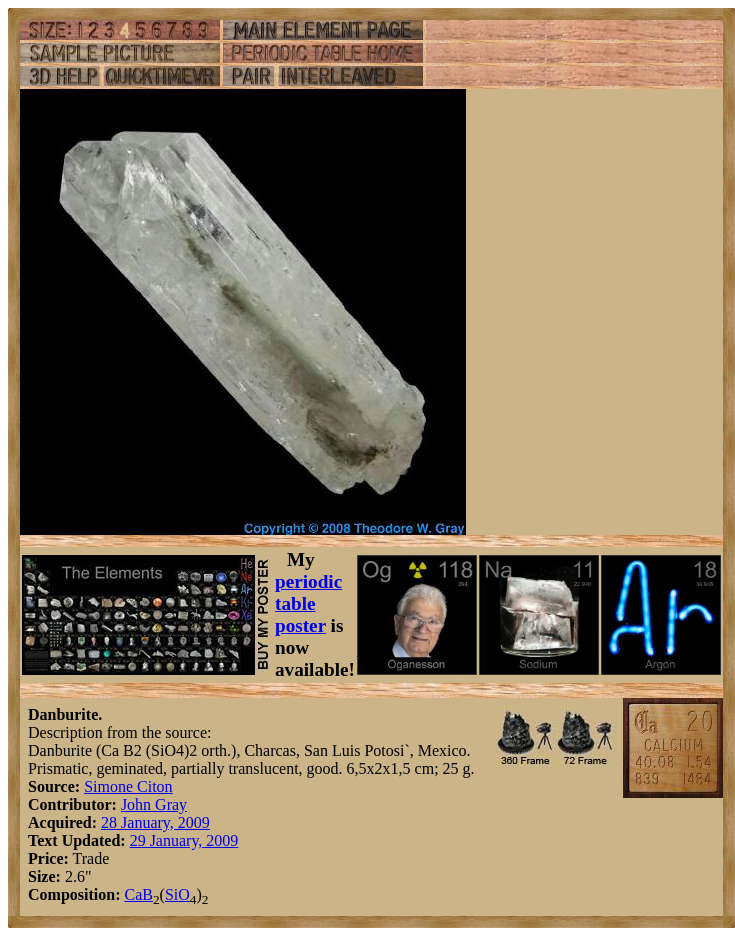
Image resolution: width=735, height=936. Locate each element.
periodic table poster (308, 603)
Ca (133, 894)
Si (171, 894)
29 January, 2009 (184, 840)
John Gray (154, 804)
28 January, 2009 (155, 822)
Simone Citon (128, 786)
